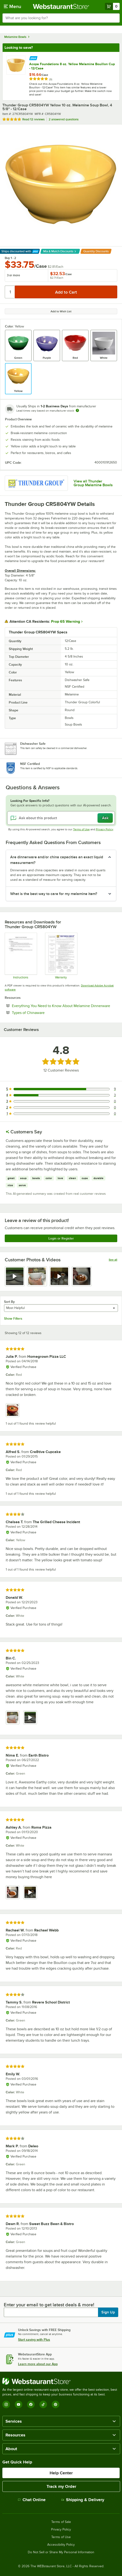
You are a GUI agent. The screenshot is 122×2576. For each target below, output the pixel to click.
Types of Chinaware (43, 1012)
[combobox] (61, 18)
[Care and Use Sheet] (21, 956)
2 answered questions (64, 119)
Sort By (9, 1301)
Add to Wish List (61, 311)
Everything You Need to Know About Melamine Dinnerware (64, 1006)
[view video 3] (59, 1276)
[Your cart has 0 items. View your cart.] (112, 6)
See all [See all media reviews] (113, 1259)
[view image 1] (12, 1410)
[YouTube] (18, 2404)
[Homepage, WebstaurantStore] (61, 6)
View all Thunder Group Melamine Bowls (93, 483)
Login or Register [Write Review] (61, 1238)
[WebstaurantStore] (61, 2381)
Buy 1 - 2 (10, 258)
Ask (105, 818)
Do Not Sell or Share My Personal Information (61, 2552)
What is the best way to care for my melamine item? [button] (53, 894)
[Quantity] (10, 292)
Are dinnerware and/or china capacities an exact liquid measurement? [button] (56, 860)
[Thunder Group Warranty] (61, 956)
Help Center (61, 2473)
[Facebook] (31, 2404)
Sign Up (108, 2312)
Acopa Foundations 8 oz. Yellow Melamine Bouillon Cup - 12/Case (72, 66)
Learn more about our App (38, 2364)
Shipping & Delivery (82, 2499)
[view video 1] (15, 1276)
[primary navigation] (12, 6)
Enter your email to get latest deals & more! (49, 2304)
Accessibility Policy (61, 2544)
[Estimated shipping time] (77, 410)
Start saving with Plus (34, 2339)
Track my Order (61, 2486)
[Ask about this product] (61, 818)
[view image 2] (37, 1276)
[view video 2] (30, 1717)
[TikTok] (43, 2404)
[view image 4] (82, 1276)
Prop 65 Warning (65, 621)
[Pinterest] (55, 2404)
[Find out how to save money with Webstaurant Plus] (33, 58)
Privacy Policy (104, 829)
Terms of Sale (61, 2522)
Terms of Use (81, 829)
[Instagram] (6, 2404)
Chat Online (32, 2499)
